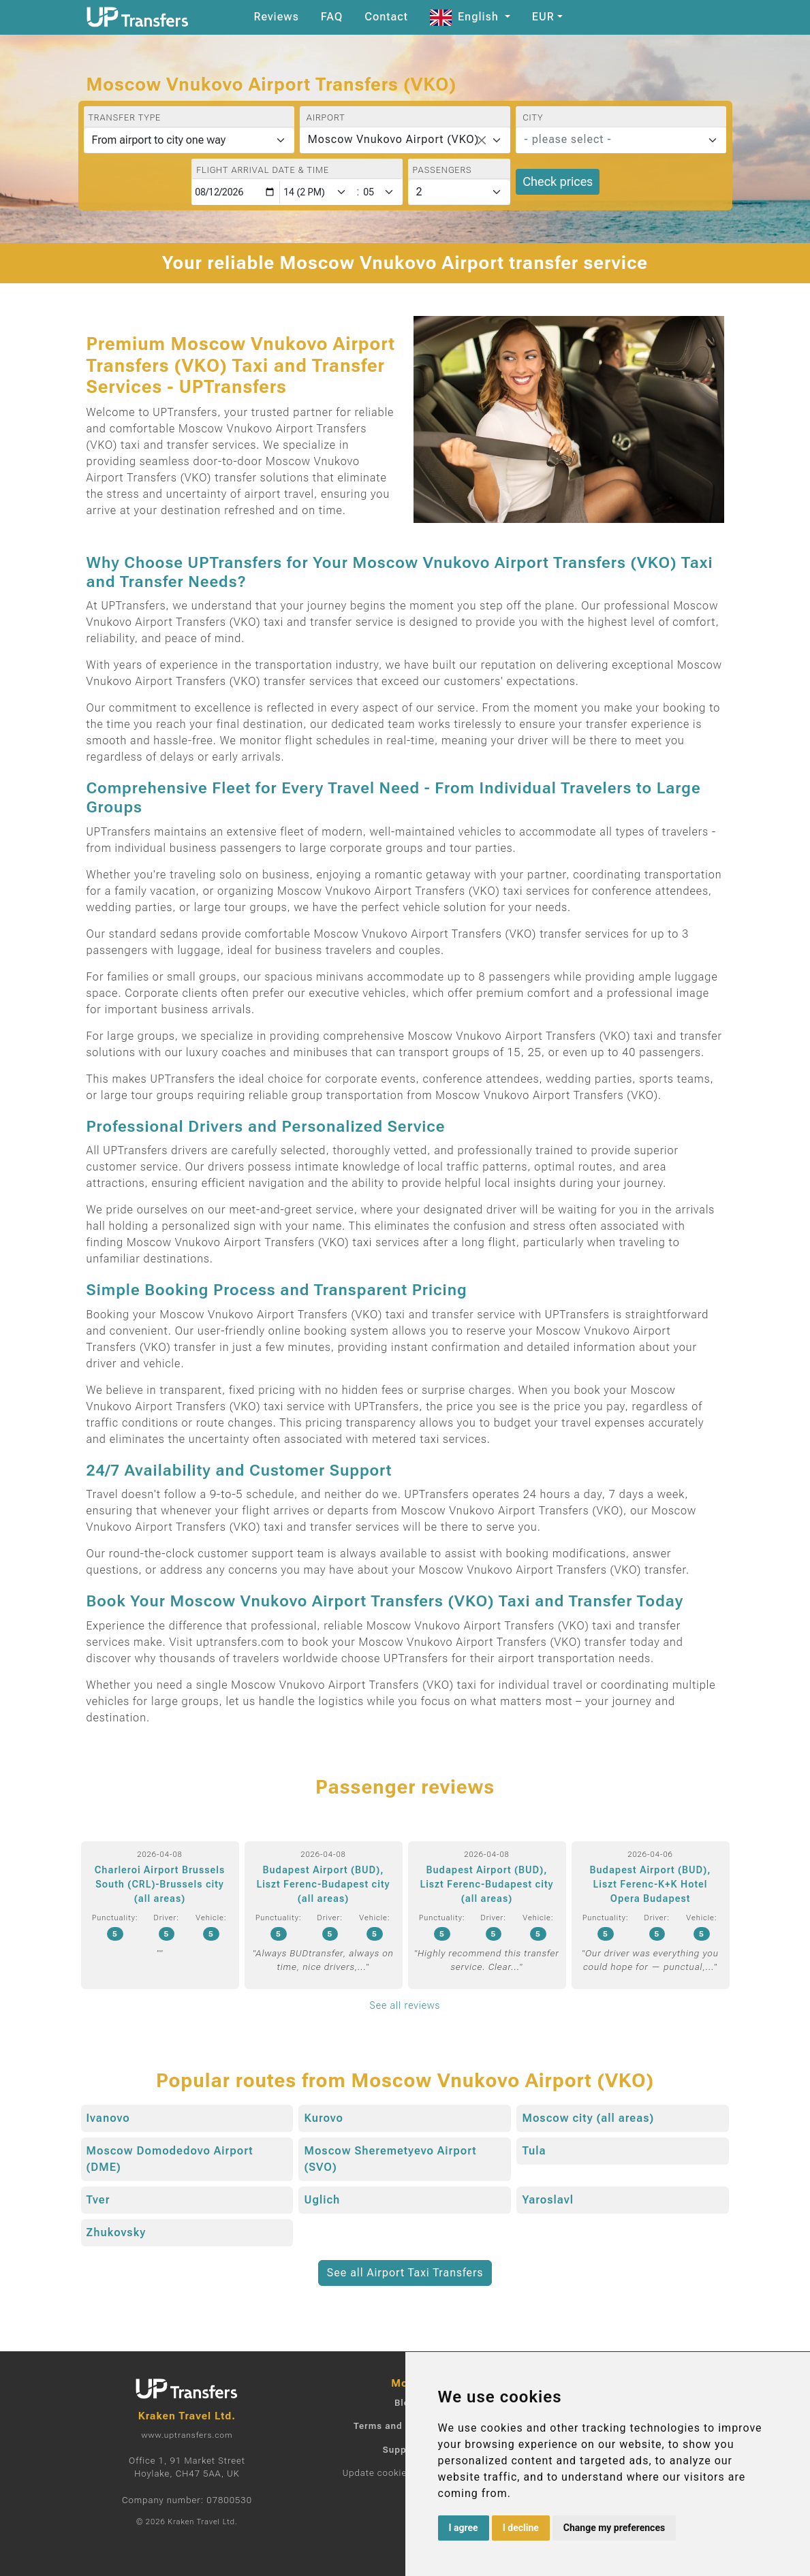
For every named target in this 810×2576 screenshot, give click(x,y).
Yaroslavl (547, 2199)
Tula (534, 2150)
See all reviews (405, 2005)
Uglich (322, 2199)
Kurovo (323, 2118)
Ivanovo (108, 2118)
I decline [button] (521, 2527)
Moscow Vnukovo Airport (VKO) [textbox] (393, 139)
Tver (98, 2199)
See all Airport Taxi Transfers (405, 2272)
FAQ (332, 16)
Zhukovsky (116, 2232)
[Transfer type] (189, 140)
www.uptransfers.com (186, 2435)
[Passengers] (459, 192)
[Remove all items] (482, 140)
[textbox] (613, 139)
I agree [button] (463, 2527)
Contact (386, 16)
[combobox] (405, 140)
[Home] (138, 17)
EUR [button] (543, 16)
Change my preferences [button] (614, 2527)
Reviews (276, 16)
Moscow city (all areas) (588, 2118)
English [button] (466, 16)
